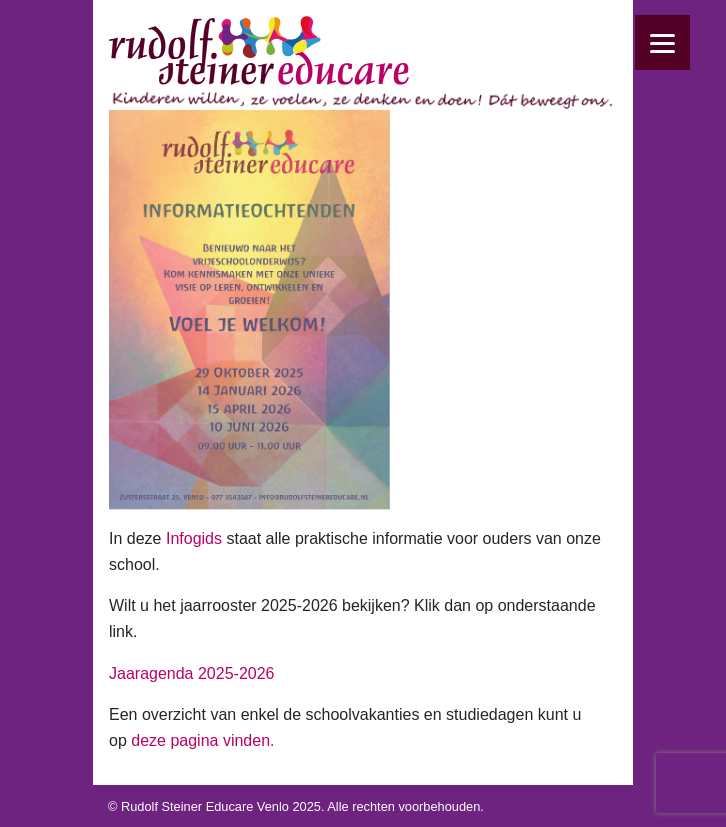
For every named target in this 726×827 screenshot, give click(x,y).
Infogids (194, 538)
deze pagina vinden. (202, 740)
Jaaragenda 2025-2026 (191, 673)
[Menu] (662, 42)
